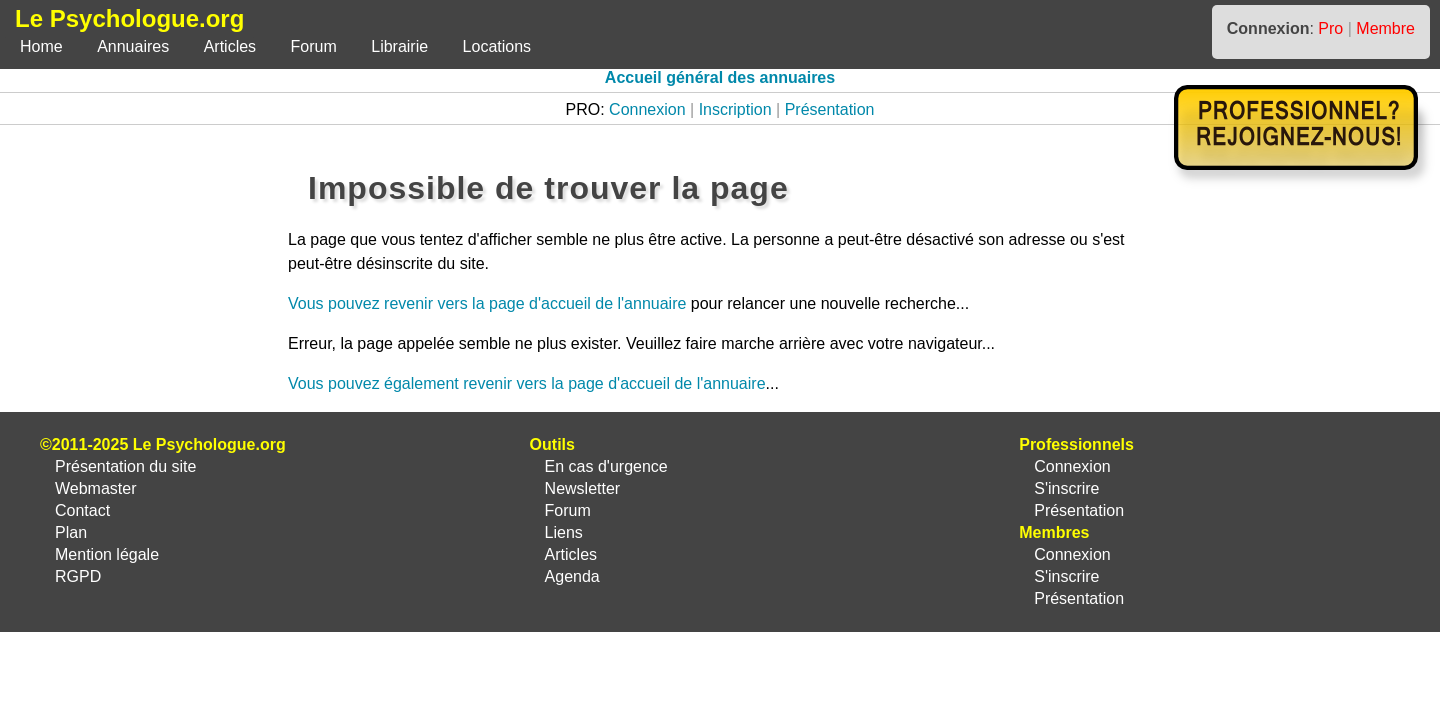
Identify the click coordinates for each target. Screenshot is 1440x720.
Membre (1385, 28)
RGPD (78, 576)
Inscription (735, 109)
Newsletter (583, 488)
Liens (564, 532)
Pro (1330, 28)
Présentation (830, 109)
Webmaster (96, 488)
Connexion (647, 109)
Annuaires (133, 46)
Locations (497, 46)
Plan (71, 532)
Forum (314, 46)
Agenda (572, 576)
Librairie (399, 46)
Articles (230, 46)
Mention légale (107, 554)
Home (41, 46)
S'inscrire (1066, 488)
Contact (82, 510)
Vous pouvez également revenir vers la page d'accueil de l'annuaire (527, 383)
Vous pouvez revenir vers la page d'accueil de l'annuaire (487, 303)
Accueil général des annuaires (720, 77)
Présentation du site (125, 466)
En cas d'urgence (606, 466)
